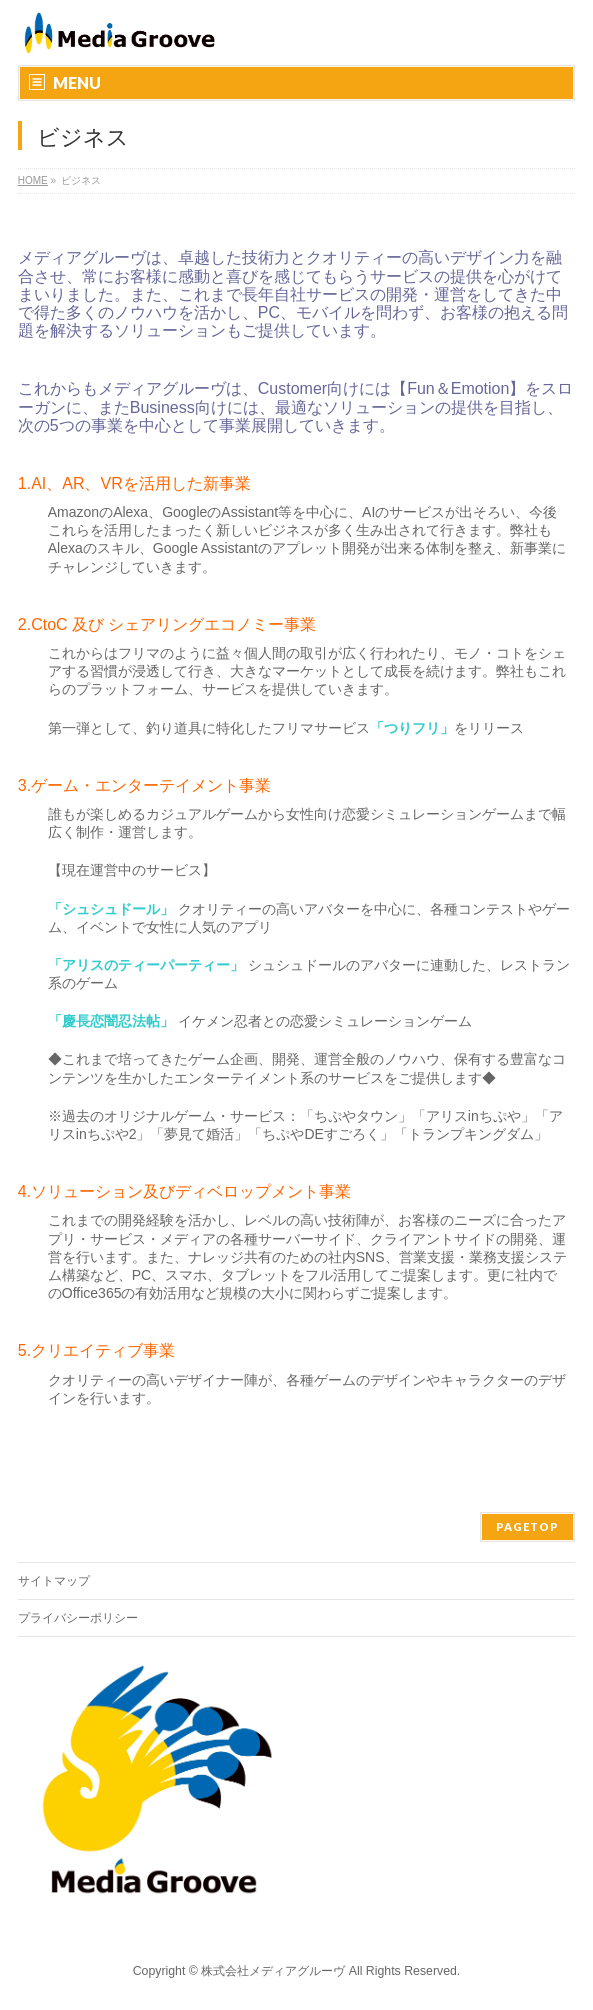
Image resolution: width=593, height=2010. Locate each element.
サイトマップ (54, 1581)
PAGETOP (527, 1526)
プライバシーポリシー (78, 1618)
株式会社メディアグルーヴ (273, 1971)
